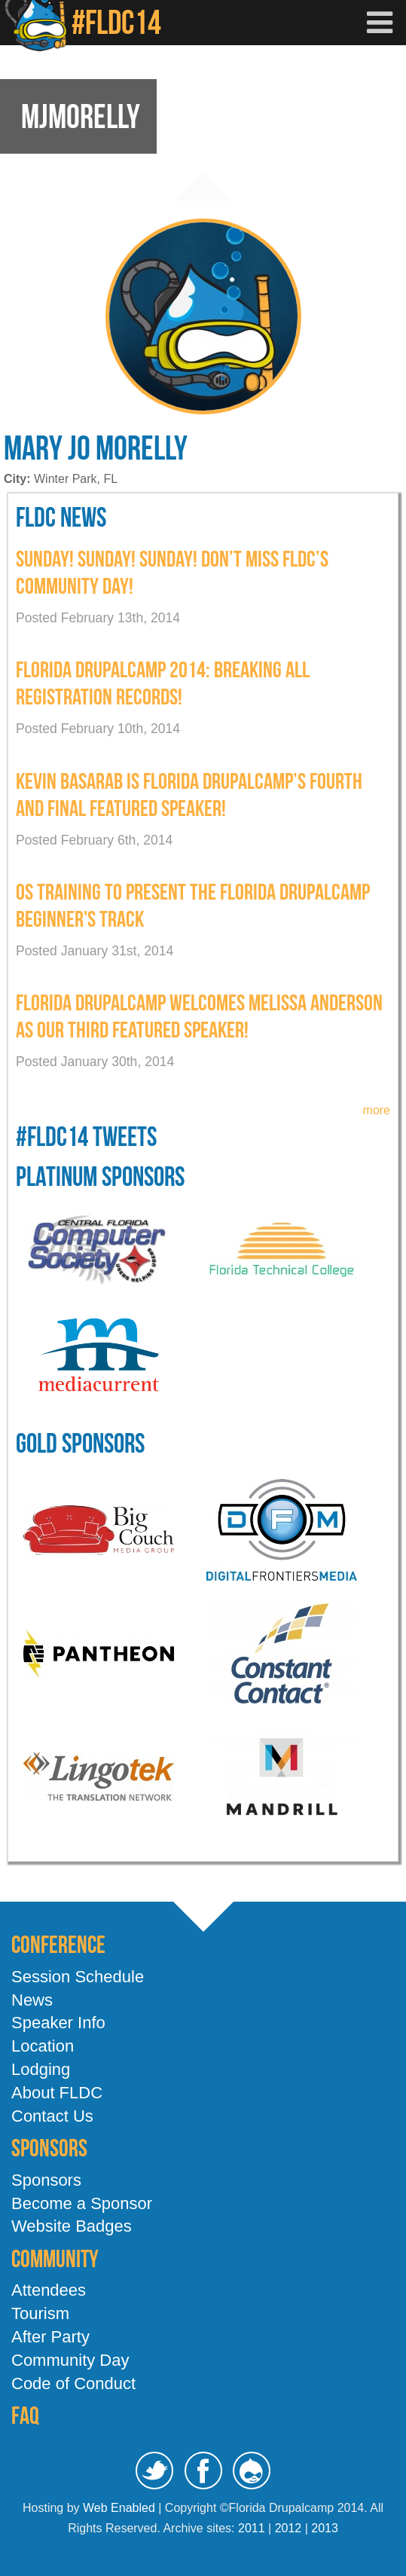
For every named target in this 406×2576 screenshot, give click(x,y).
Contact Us (52, 2116)
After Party (50, 2336)
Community (55, 2258)
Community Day (70, 2360)
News (32, 2000)
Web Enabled (119, 2507)
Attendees (48, 2290)
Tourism (40, 2313)
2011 (251, 2528)
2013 (324, 2528)
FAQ (25, 2415)
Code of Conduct (73, 2383)
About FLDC (56, 2092)
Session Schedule (77, 1976)
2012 (288, 2528)
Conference (58, 1944)
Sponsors (49, 2147)
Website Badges (71, 2226)
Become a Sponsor (81, 2203)
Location (42, 2046)
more (376, 1110)
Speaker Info (58, 2022)
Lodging (40, 2069)
